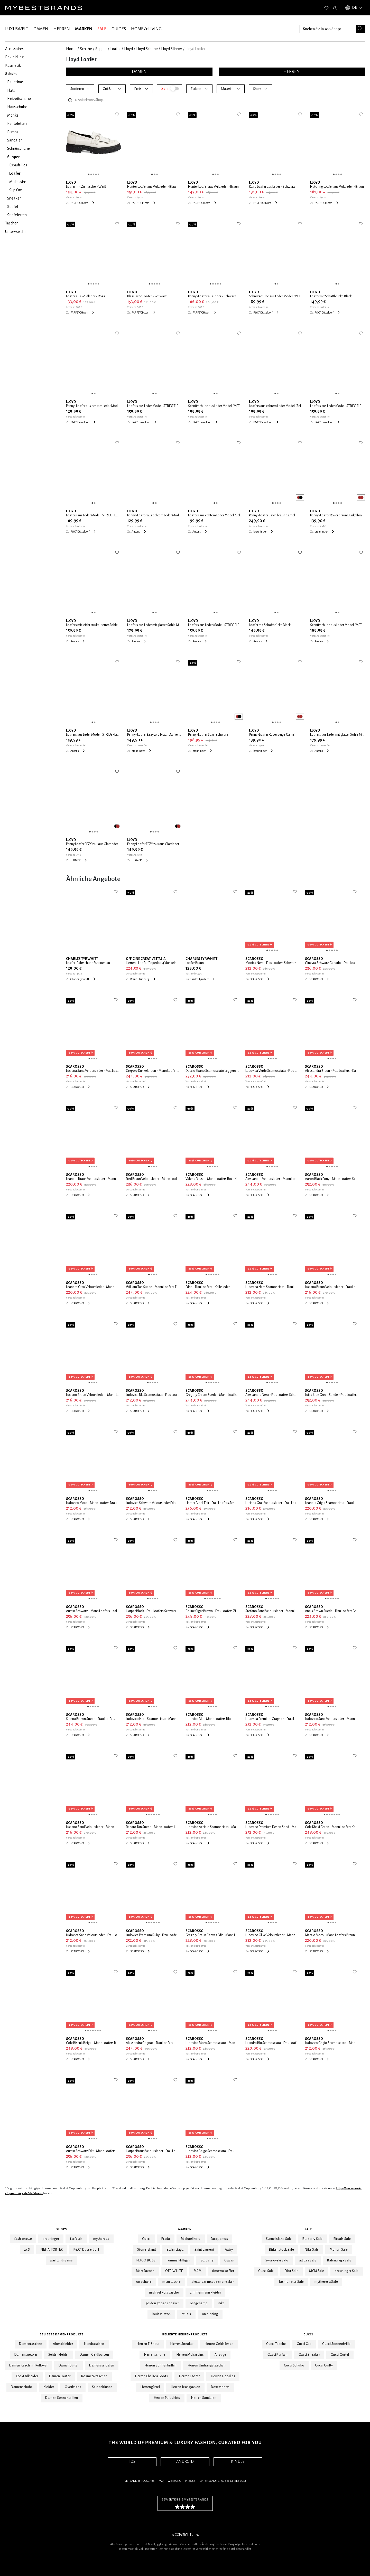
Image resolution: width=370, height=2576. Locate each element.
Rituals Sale (342, 2239)
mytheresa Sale (326, 2282)
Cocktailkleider (27, 2376)
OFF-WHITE (174, 2271)
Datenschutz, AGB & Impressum (222, 2481)
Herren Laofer (189, 2376)
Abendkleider (63, 2344)
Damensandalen (101, 2365)
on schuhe (144, 2282)
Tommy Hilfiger (178, 2260)
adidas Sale (307, 2260)
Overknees (73, 2387)
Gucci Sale (266, 2271)
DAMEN (40, 29)
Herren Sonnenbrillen (160, 2365)
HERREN (61, 29)
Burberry (207, 2260)
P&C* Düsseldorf (86, 2249)
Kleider (49, 2387)
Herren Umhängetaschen (207, 2365)
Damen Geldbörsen (94, 2354)
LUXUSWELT (16, 29)
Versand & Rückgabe (139, 2481)
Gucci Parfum (277, 2354)
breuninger (51, 2239)
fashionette (23, 2239)
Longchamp (199, 2303)
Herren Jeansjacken (185, 2387)
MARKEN (83, 29)
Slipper (101, 49)
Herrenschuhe (154, 2354)
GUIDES (119, 29)
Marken (185, 2229)
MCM (197, 2271)
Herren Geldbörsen (219, 2344)
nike (221, 2303)
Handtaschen (94, 2344)
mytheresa (101, 2239)
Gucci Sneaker (309, 2354)
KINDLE (237, 2461)
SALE (101, 29)
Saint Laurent (204, 2249)
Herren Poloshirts (167, 2398)
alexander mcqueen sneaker (212, 2282)
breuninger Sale (346, 2271)
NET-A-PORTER (52, 2249)
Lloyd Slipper (171, 49)
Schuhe (86, 49)
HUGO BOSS (146, 2260)
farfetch (76, 2239)
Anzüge (220, 2354)
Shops (62, 2229)
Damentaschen (30, 2344)
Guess (229, 2260)
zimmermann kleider (205, 2292)
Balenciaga (175, 2249)
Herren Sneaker (182, 2344)
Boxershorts (220, 2387)
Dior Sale (292, 2271)
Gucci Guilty (324, 2365)
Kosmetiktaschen (94, 2376)
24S (27, 2249)
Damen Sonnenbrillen (61, 2398)
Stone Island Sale (279, 2239)
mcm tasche (171, 2282)
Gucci (146, 2239)
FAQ (161, 2481)
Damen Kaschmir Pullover (28, 2365)
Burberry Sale (312, 2239)
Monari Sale (339, 2249)
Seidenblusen (102, 2387)
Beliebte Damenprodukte (62, 2334)
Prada (165, 2239)
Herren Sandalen (203, 2398)
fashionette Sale (291, 2282)
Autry (229, 2249)
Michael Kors (190, 2239)
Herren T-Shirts (147, 2344)
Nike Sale (312, 2249)
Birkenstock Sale (281, 2249)
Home (71, 49)
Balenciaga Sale (339, 2260)
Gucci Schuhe (294, 2365)
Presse (190, 2481)
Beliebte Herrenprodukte (185, 2334)
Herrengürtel (150, 2387)
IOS (132, 2461)
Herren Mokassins (190, 2354)
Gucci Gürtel (340, 2354)
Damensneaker (26, 2354)
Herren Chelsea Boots (151, 2376)
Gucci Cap (304, 2344)
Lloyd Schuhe (147, 49)
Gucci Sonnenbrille (336, 2344)
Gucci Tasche (276, 2344)
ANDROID (185, 2461)
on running (210, 2314)
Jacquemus (219, 2239)
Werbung (174, 2481)
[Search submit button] (360, 29)
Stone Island (146, 2249)
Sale (308, 2229)
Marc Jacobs (145, 2271)
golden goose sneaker (162, 2303)
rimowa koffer (223, 2271)
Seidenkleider (58, 2354)
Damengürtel (68, 2365)
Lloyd (128, 49)
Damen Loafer (60, 2376)
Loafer (115, 49)
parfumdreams (61, 2260)
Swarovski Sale (276, 2260)
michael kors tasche (164, 2292)
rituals (186, 2314)
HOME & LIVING (146, 29)
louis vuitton (161, 2314)
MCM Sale (316, 2271)
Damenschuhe (22, 2387)
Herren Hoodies (223, 2376)
